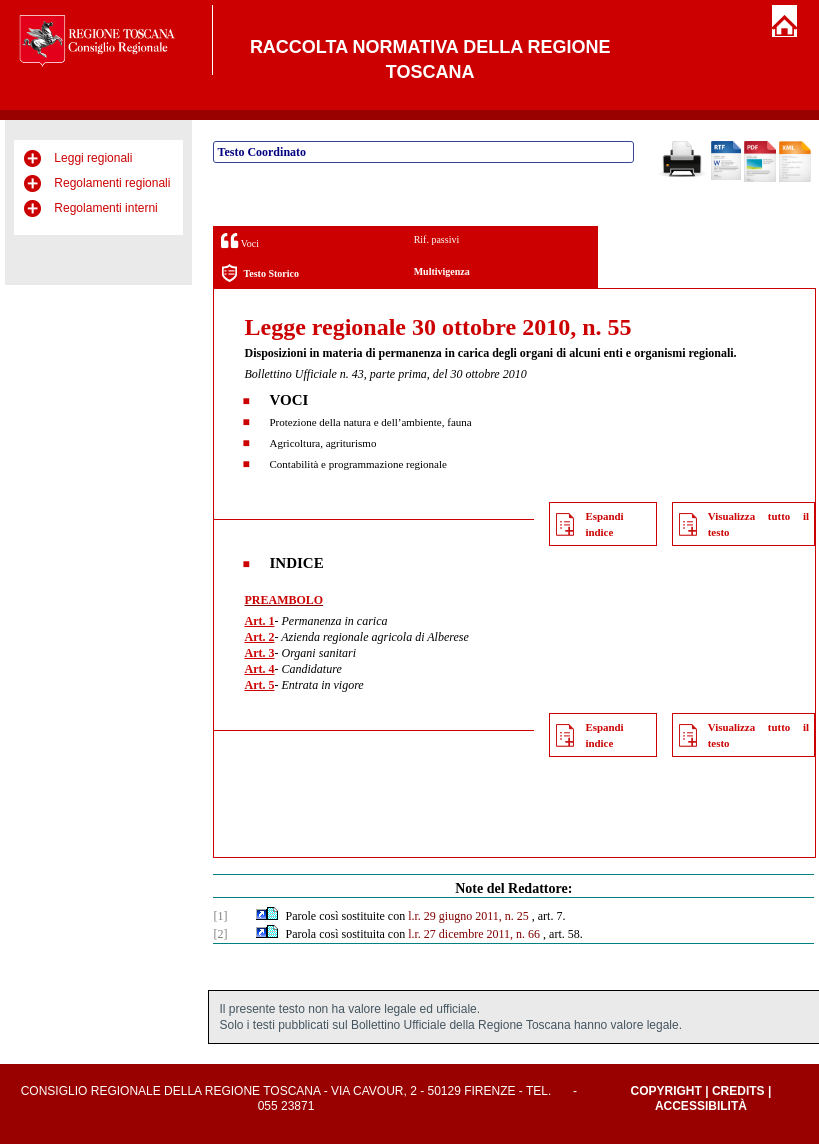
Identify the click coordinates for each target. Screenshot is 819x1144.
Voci (239, 240)
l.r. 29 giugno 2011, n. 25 (468, 916)
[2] (220, 934)
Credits (738, 1091)
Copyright (666, 1091)
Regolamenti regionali (112, 183)
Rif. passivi (437, 239)
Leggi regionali (93, 158)
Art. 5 (259, 685)
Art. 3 (259, 653)
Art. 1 (259, 621)
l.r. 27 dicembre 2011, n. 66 (474, 934)
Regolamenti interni (105, 208)
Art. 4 (259, 669)
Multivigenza (442, 271)
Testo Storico (259, 273)
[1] (220, 916)
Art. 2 (259, 637)
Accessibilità (701, 1106)
